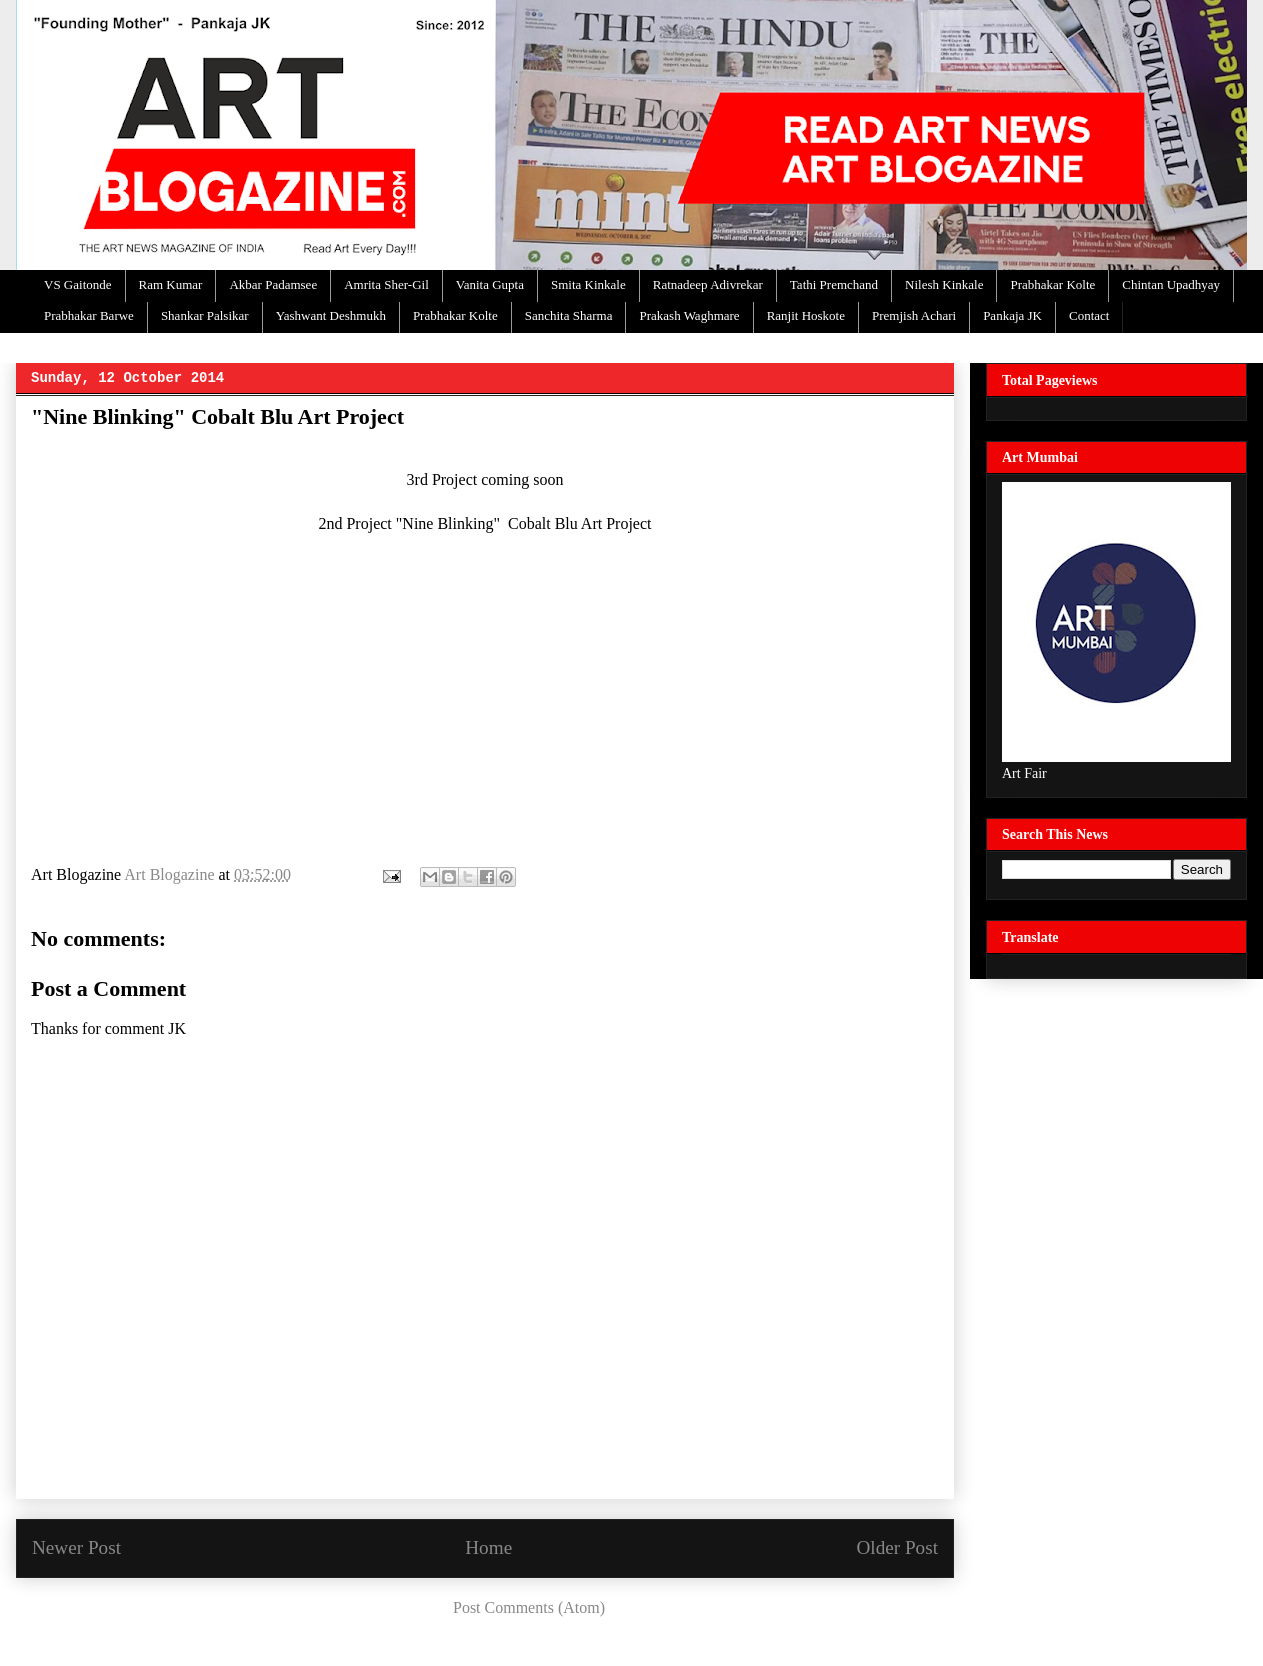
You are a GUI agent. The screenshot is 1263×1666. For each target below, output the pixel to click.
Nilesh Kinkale (944, 284)
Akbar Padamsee (273, 284)
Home (488, 1547)
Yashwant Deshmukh (331, 315)
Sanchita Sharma (569, 315)
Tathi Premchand (834, 284)
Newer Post (76, 1547)
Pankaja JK (1012, 315)
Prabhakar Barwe (89, 315)
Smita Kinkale (588, 284)
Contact (1089, 315)
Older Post (897, 1547)
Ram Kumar (171, 284)
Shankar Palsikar (205, 315)
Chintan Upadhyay (1171, 284)
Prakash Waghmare (689, 315)
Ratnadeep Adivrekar (708, 284)
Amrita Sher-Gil (386, 284)
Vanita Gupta (490, 284)
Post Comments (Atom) (529, 1607)
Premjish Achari (914, 315)
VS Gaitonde (78, 284)
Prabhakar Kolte (1052, 284)
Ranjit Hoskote (806, 315)
